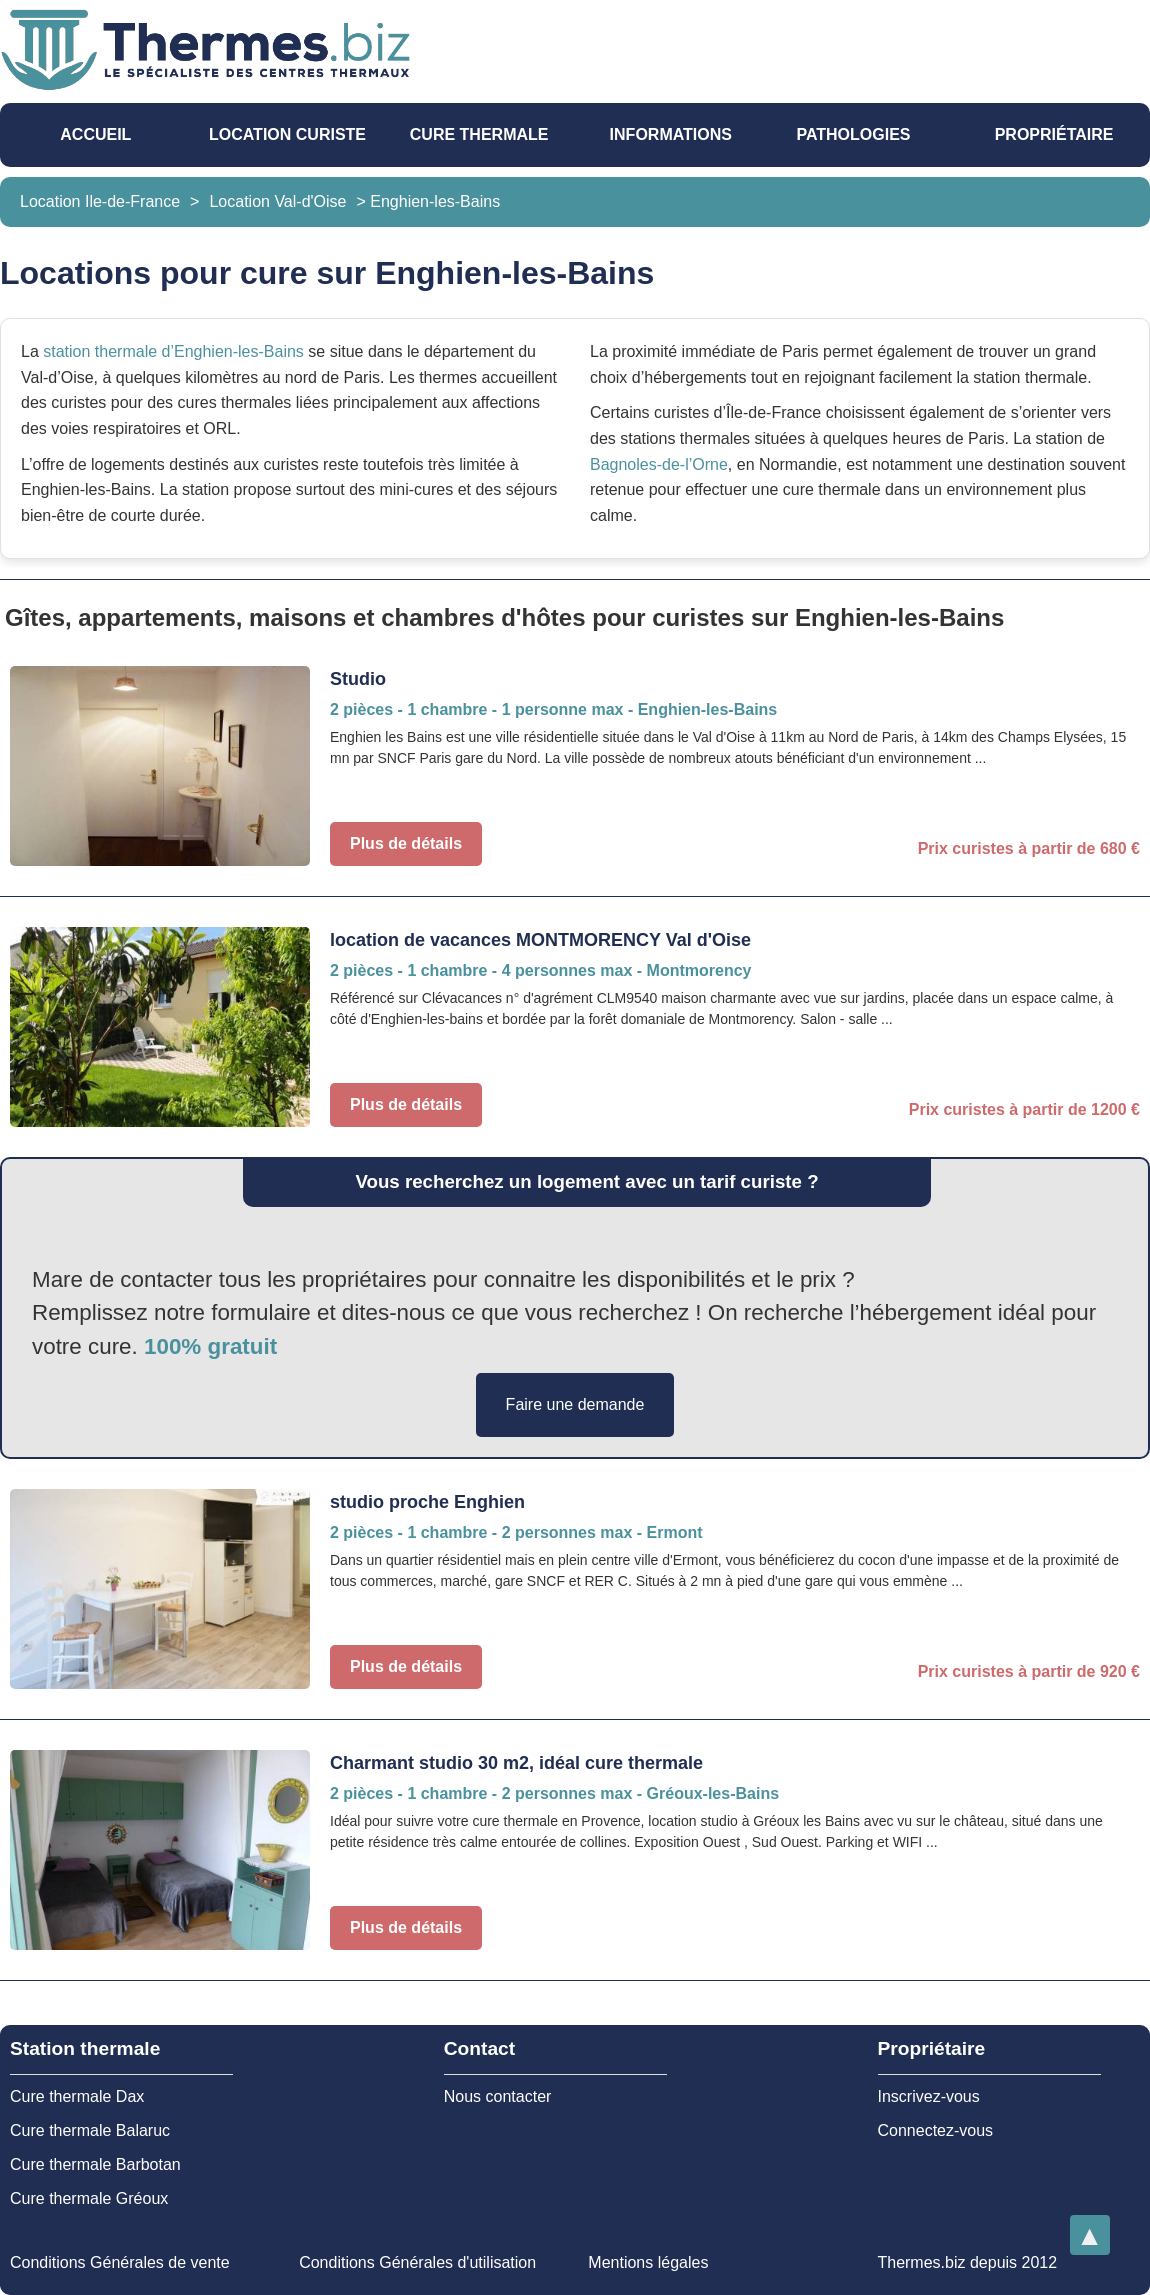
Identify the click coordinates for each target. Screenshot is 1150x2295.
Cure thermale (479, 134)
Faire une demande (575, 1404)
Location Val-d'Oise (277, 201)
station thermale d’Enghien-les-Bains (173, 351)
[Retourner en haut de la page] (1090, 2235)
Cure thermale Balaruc (90, 2130)
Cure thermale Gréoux (89, 2198)
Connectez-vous (936, 2130)
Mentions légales (648, 2262)
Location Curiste (287, 134)
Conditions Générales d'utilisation (417, 2262)
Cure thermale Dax (77, 2096)
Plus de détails (406, 843)
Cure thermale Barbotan (95, 2164)
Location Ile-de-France (100, 201)
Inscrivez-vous (929, 2096)
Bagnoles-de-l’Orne (659, 464)
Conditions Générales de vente (120, 2262)
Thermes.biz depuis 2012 (967, 2262)
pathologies (853, 134)
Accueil (95, 134)
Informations (671, 134)
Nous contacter (498, 2096)
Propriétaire (1054, 134)
